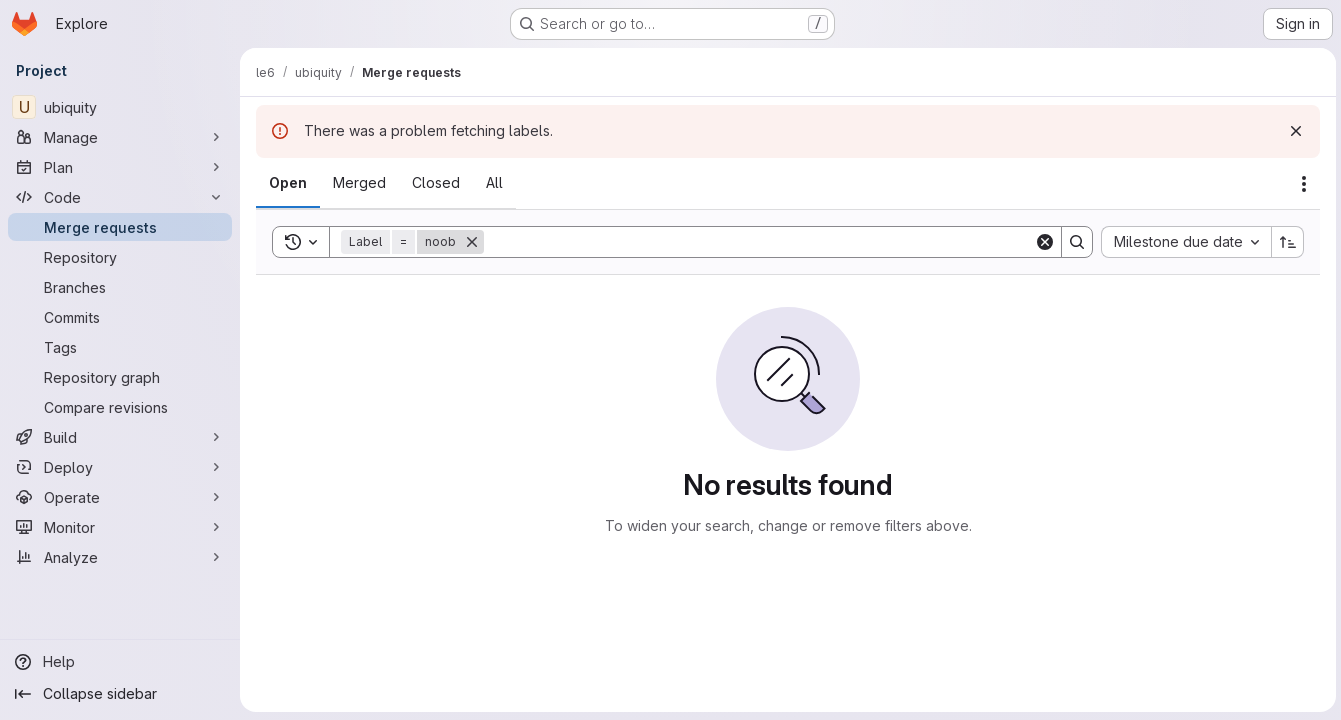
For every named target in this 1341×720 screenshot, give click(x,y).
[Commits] (120, 317)
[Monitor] (120, 527)
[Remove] (472, 242)
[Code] (120, 197)
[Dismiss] (1293, 131)
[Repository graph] (120, 377)
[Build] (120, 437)
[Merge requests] (120, 227)
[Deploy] (120, 467)
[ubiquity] (120, 107)
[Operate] (120, 497)
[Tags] (120, 347)
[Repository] (120, 257)
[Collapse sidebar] (120, 694)
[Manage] (120, 137)
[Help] (120, 662)
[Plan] (120, 167)
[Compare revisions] (120, 407)
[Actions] (1301, 184)
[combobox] (1183, 242)
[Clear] (1042, 242)
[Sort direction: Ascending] (1285, 242)
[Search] (757, 242)
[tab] (288, 183)
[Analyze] (120, 557)
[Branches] (120, 287)
